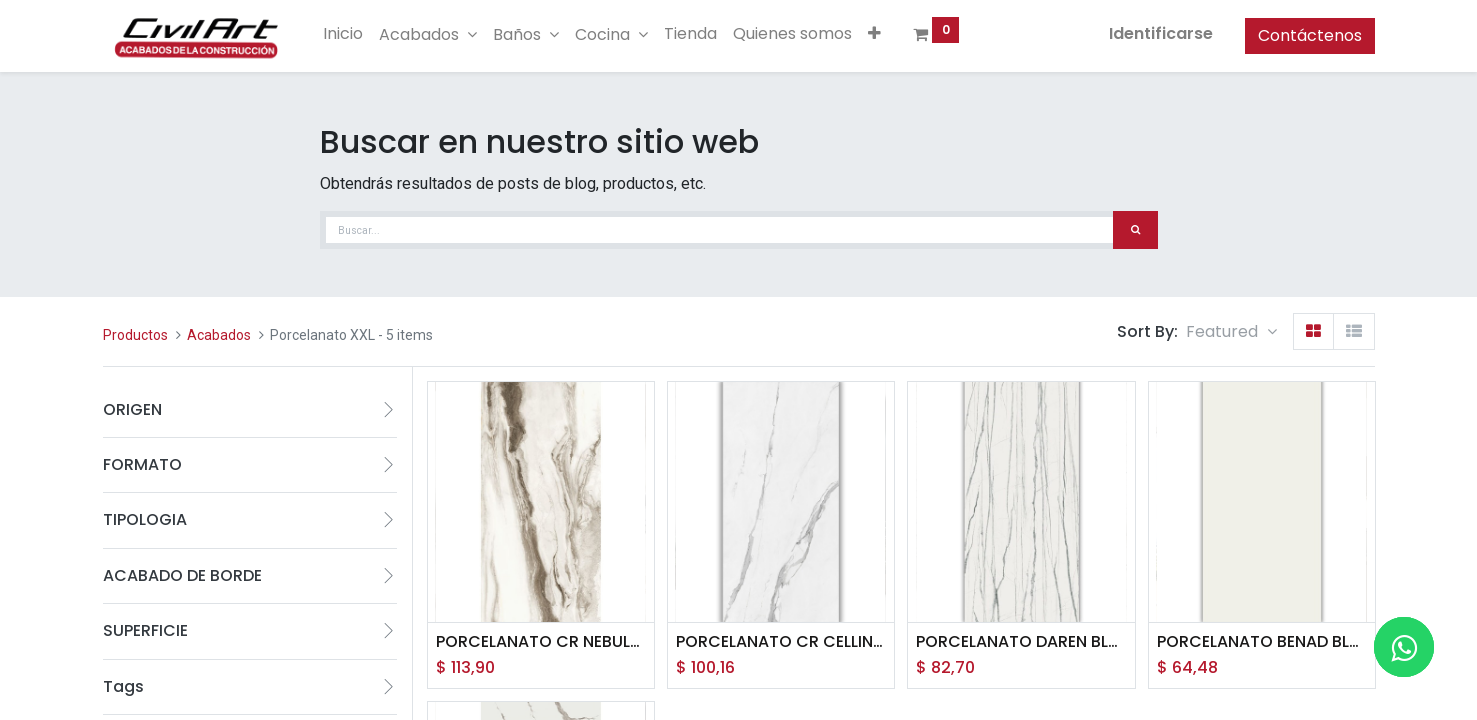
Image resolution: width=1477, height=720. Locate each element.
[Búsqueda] (1135, 230)
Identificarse (1161, 33)
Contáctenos (1310, 35)
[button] (874, 34)
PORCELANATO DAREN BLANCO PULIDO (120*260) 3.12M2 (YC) (1021, 642)
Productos (135, 335)
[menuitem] (343, 34)
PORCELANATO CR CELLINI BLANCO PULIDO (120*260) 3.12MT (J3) (781, 642)
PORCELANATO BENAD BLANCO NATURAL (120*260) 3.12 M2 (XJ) (1262, 642)
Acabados (219, 335)
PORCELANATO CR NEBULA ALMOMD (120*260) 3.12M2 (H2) (541, 642)
